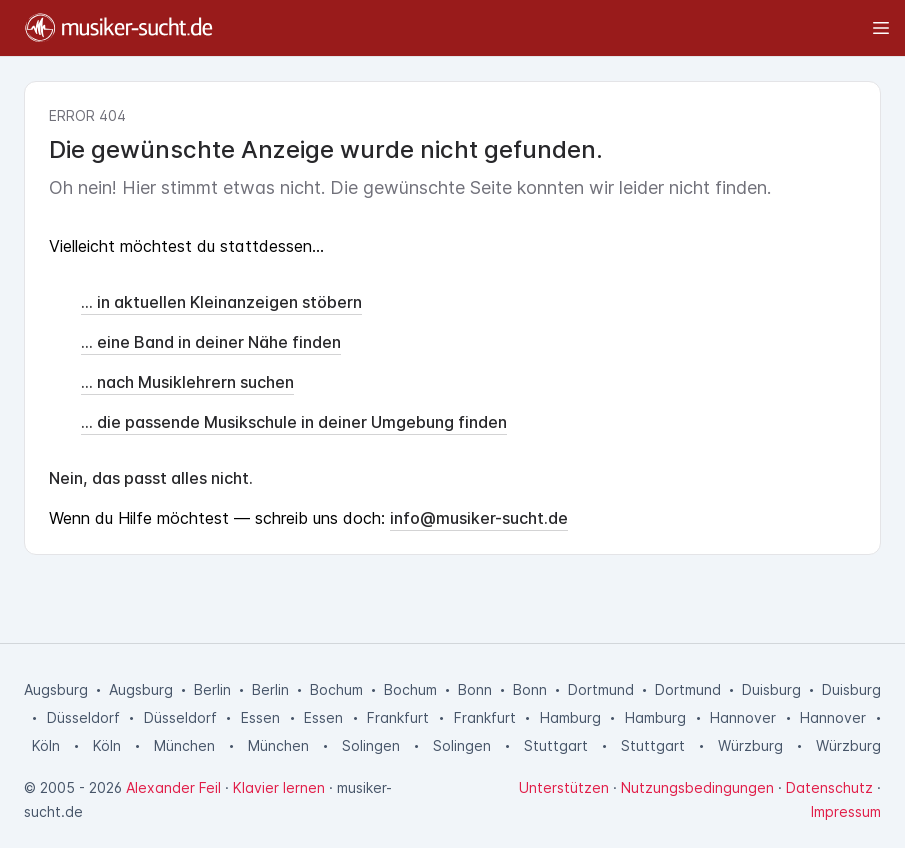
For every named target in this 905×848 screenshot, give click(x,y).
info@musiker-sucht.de (479, 518)
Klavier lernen (279, 787)
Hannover (743, 717)
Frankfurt (398, 717)
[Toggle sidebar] (561, 28)
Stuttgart (556, 745)
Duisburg (771, 689)
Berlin (212, 689)
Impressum (846, 811)
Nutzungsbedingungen (697, 787)
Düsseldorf (83, 717)
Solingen (371, 745)
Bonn (475, 689)
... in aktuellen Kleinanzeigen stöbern (221, 302)
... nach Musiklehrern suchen (187, 382)
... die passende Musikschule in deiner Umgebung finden (294, 422)
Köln (46, 745)
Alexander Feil (173, 787)
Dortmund (601, 689)
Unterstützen (564, 787)
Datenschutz (829, 787)
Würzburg (750, 745)
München (184, 745)
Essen (260, 717)
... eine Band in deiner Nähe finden (211, 342)
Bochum (336, 689)
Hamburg (570, 717)
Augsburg (56, 689)
